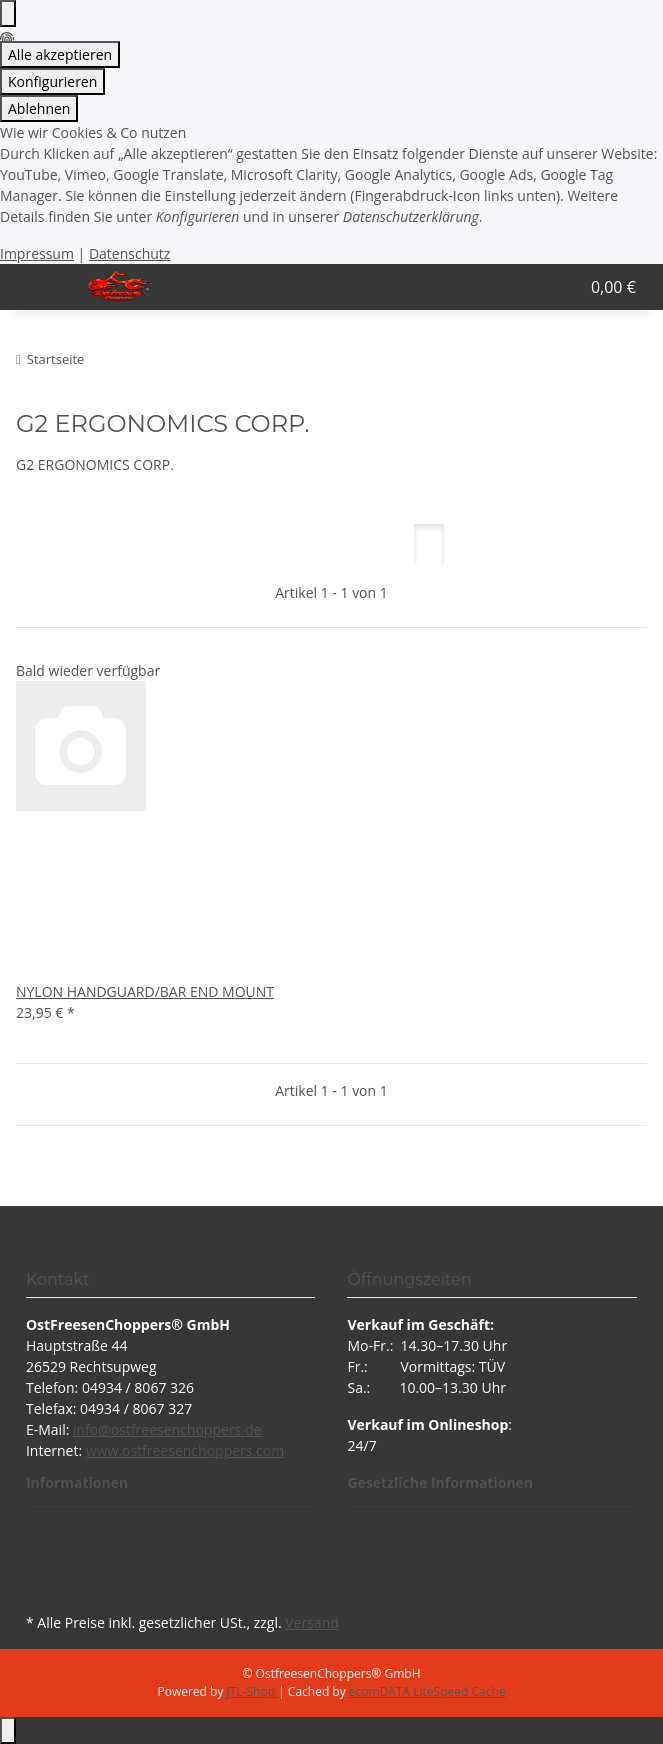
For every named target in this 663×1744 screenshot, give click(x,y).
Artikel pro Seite (291, 544)
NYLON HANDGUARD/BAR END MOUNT (145, 991)
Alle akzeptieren (60, 54)
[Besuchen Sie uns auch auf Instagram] (42, 1585)
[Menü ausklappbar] (41, 287)
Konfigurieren (52, 81)
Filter (51, 544)
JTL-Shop (253, 1691)
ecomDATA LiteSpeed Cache (427, 1691)
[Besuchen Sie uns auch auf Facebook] (42, 1538)
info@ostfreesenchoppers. (159, 1429)
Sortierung (149, 544)
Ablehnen (39, 108)
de (253, 1429)
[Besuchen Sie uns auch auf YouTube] (42, 1561)
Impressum (37, 253)
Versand (312, 1622)
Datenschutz (129, 253)
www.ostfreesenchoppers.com (185, 1450)
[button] (525, 287)
